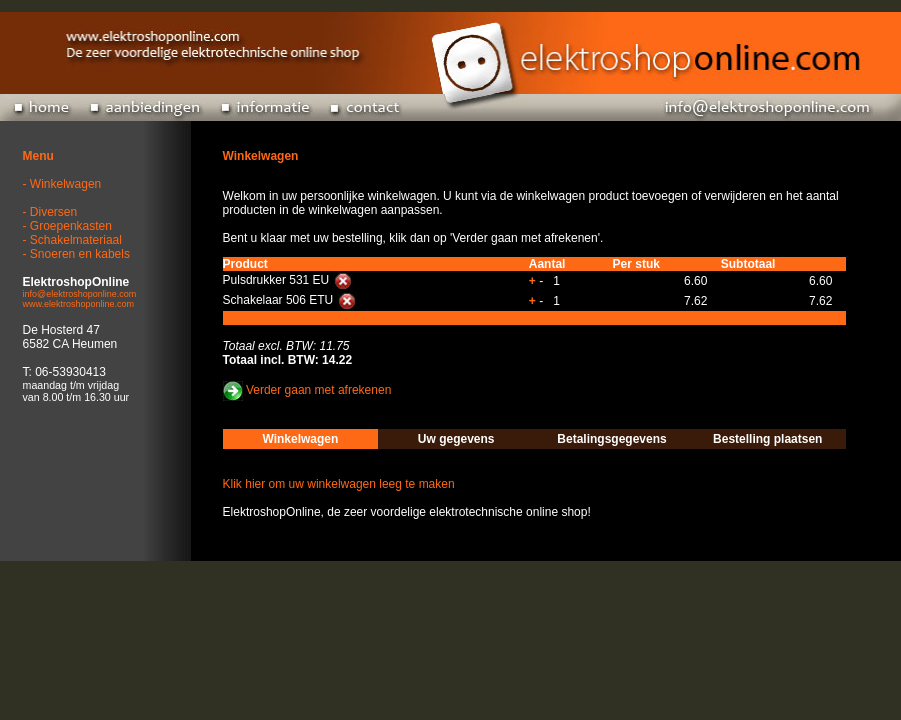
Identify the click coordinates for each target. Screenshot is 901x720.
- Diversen (50, 212)
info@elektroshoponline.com (80, 294)
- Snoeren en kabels (76, 254)
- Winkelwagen (62, 184)
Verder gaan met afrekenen (318, 391)
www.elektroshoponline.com (79, 304)
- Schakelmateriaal (72, 240)
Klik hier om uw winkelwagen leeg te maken (339, 484)
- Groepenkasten (67, 226)
